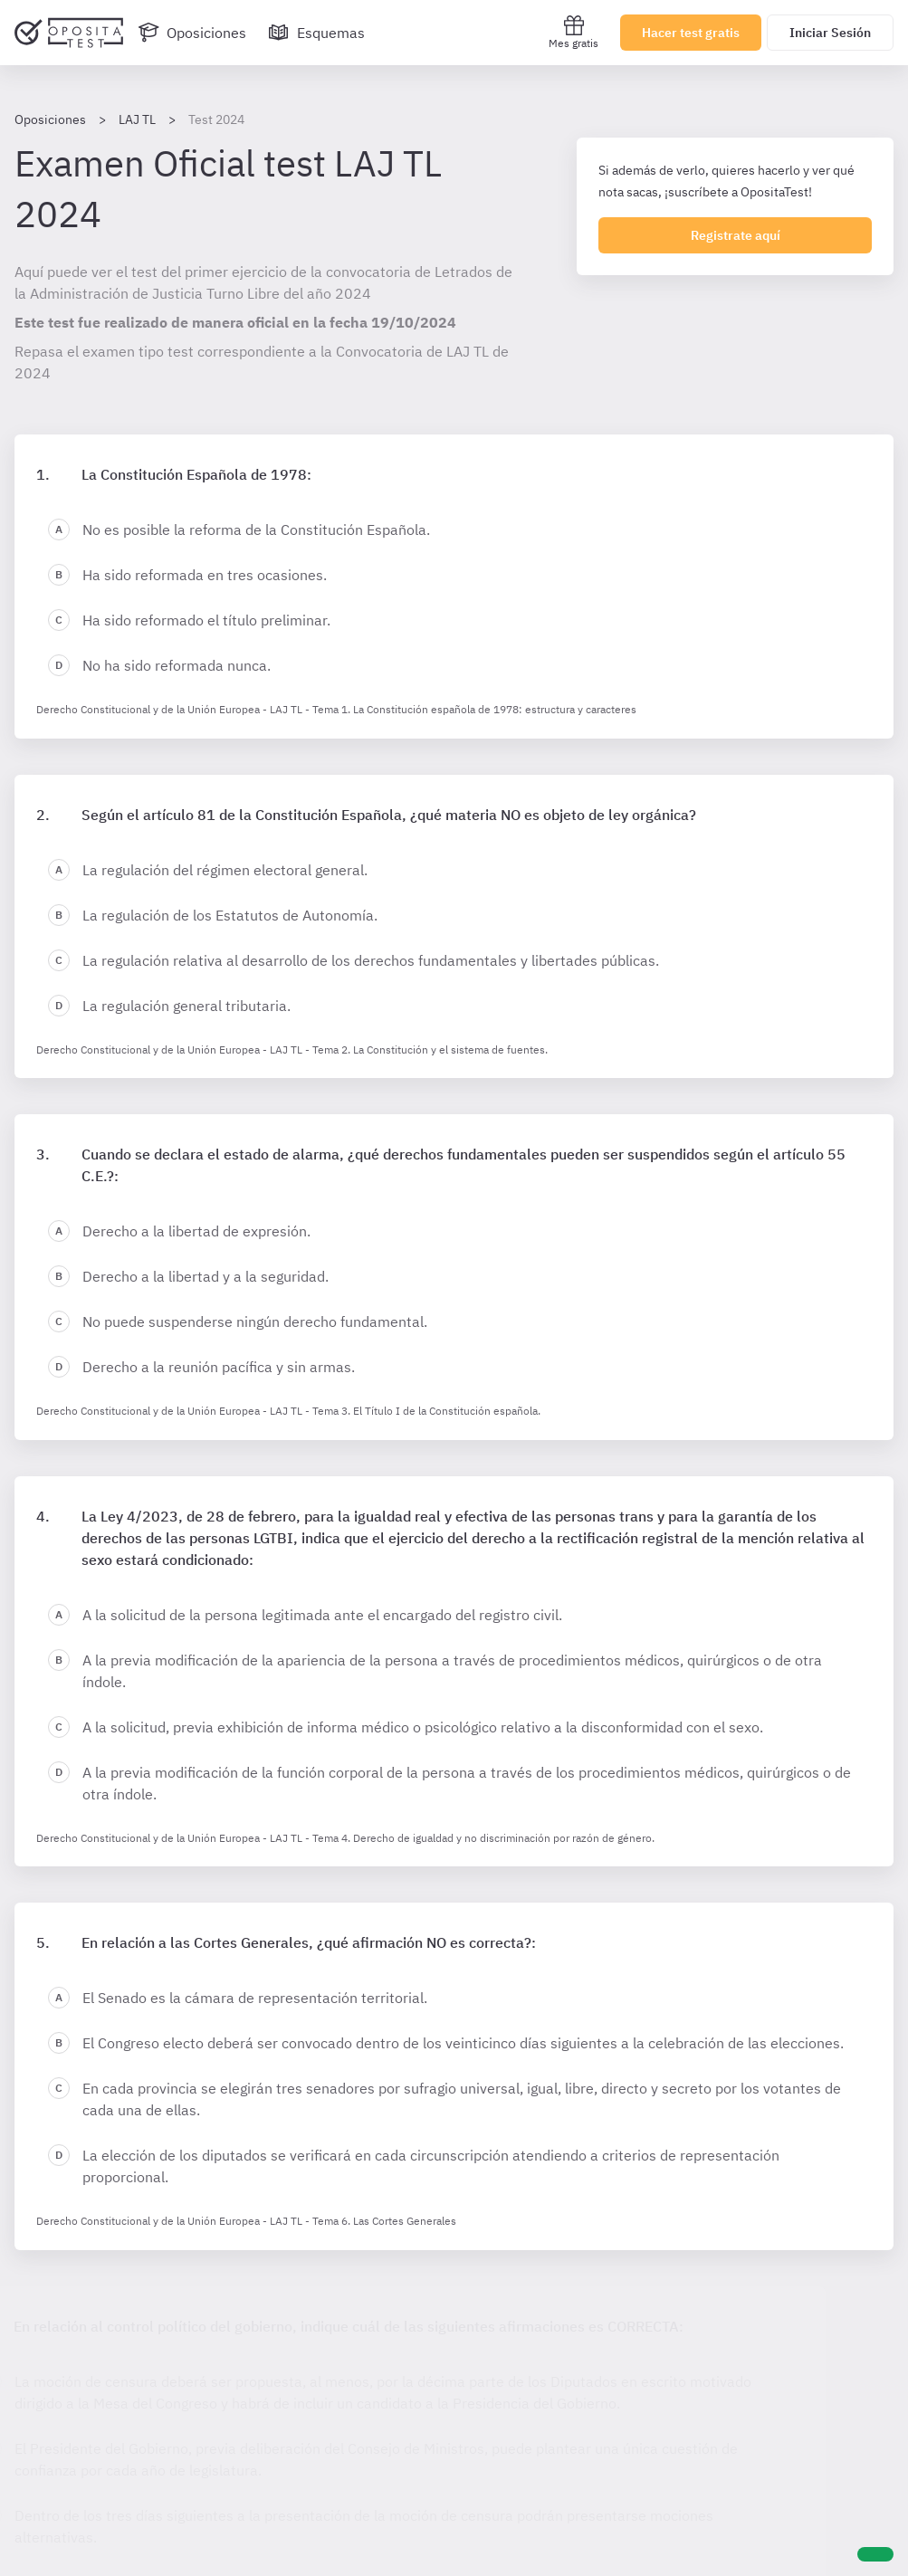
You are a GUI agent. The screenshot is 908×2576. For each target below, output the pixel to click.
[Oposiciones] (192, 32)
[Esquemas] (316, 32)
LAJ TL (137, 119)
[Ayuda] (875, 2554)
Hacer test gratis (691, 32)
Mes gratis (573, 32)
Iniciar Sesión (830, 32)
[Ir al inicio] (68, 32)
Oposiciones (50, 119)
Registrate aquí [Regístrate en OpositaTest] (735, 235)
